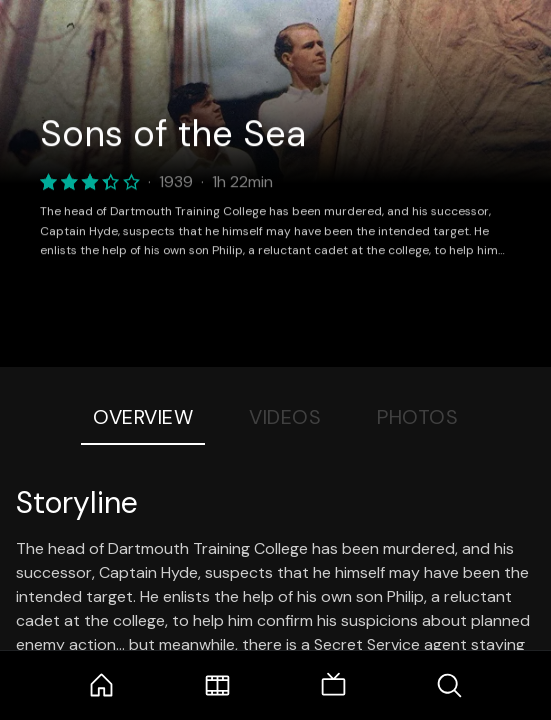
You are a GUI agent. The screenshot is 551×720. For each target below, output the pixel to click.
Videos (285, 417)
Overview (143, 417)
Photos (417, 417)
